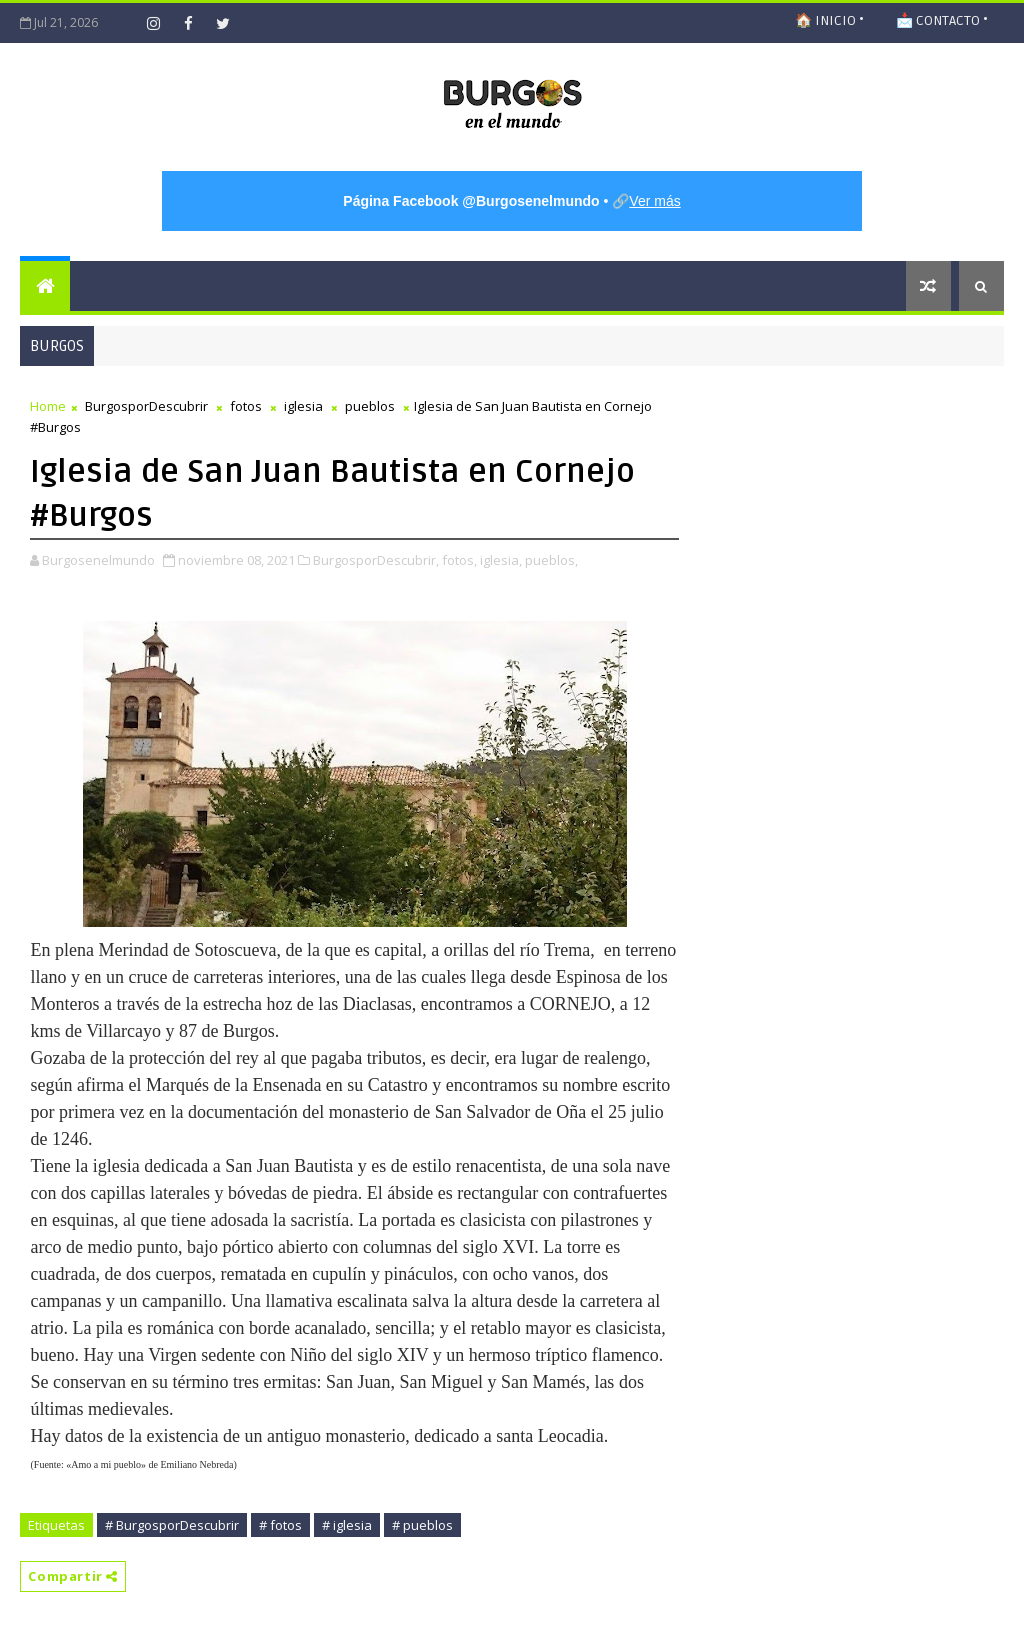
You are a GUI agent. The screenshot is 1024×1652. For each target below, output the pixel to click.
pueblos (370, 406)
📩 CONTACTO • (942, 20)
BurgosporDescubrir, (376, 560)
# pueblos (422, 1525)
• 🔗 (511, 201)
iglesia (303, 406)
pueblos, (551, 560)
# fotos (280, 1525)
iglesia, (501, 560)
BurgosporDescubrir (146, 406)
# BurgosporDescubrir (172, 1525)
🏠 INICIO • (829, 20)
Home (48, 406)
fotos (246, 406)
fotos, (459, 560)
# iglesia (347, 1525)
